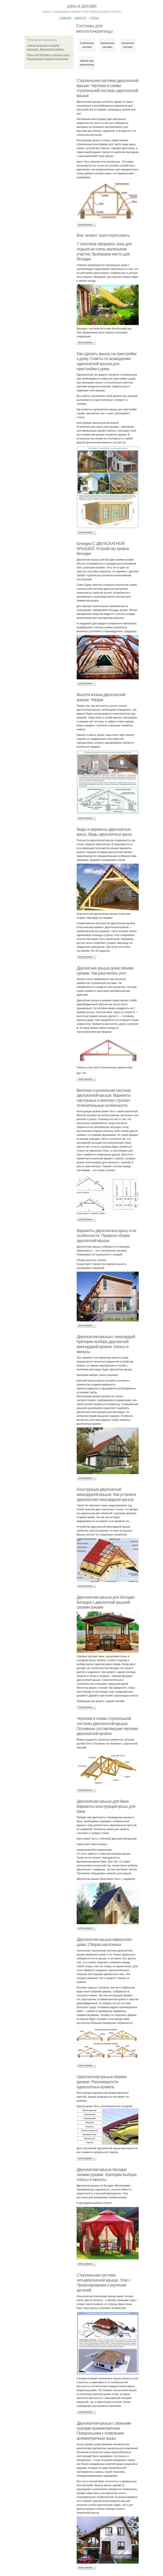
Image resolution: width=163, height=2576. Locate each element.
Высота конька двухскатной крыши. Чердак (101, 697)
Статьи (94, 17)
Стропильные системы (107, 45)
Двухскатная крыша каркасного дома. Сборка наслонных (104, 1942)
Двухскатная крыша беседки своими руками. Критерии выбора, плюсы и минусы (107, 2174)
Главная (65, 17)
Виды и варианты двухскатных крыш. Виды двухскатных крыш (104, 832)
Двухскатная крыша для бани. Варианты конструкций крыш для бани (106, 1806)
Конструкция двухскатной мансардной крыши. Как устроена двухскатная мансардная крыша (106, 1494)
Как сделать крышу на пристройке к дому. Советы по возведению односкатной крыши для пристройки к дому (107, 361)
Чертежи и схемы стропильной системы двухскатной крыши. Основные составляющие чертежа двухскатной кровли (107, 1726)
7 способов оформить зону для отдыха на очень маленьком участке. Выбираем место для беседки (104, 251)
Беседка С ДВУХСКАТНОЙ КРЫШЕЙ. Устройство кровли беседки (103, 548)
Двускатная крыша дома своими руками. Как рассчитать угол (105, 971)
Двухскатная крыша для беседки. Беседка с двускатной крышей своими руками (106, 1602)
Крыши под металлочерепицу (87, 62)
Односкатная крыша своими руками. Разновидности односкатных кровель (102, 2081)
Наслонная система (128, 45)
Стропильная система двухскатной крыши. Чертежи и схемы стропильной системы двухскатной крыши (107, 88)
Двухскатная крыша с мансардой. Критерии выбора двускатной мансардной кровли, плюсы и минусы (106, 1344)
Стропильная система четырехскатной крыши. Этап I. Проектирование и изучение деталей (104, 2283)
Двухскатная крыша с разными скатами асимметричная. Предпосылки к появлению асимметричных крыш (104, 2431)
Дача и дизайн (81, 6)
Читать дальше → (86, 224)
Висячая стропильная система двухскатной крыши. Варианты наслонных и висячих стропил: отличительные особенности (104, 1098)
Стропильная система (87, 45)
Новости (80, 17)
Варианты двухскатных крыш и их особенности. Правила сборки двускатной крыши (106, 1235)
